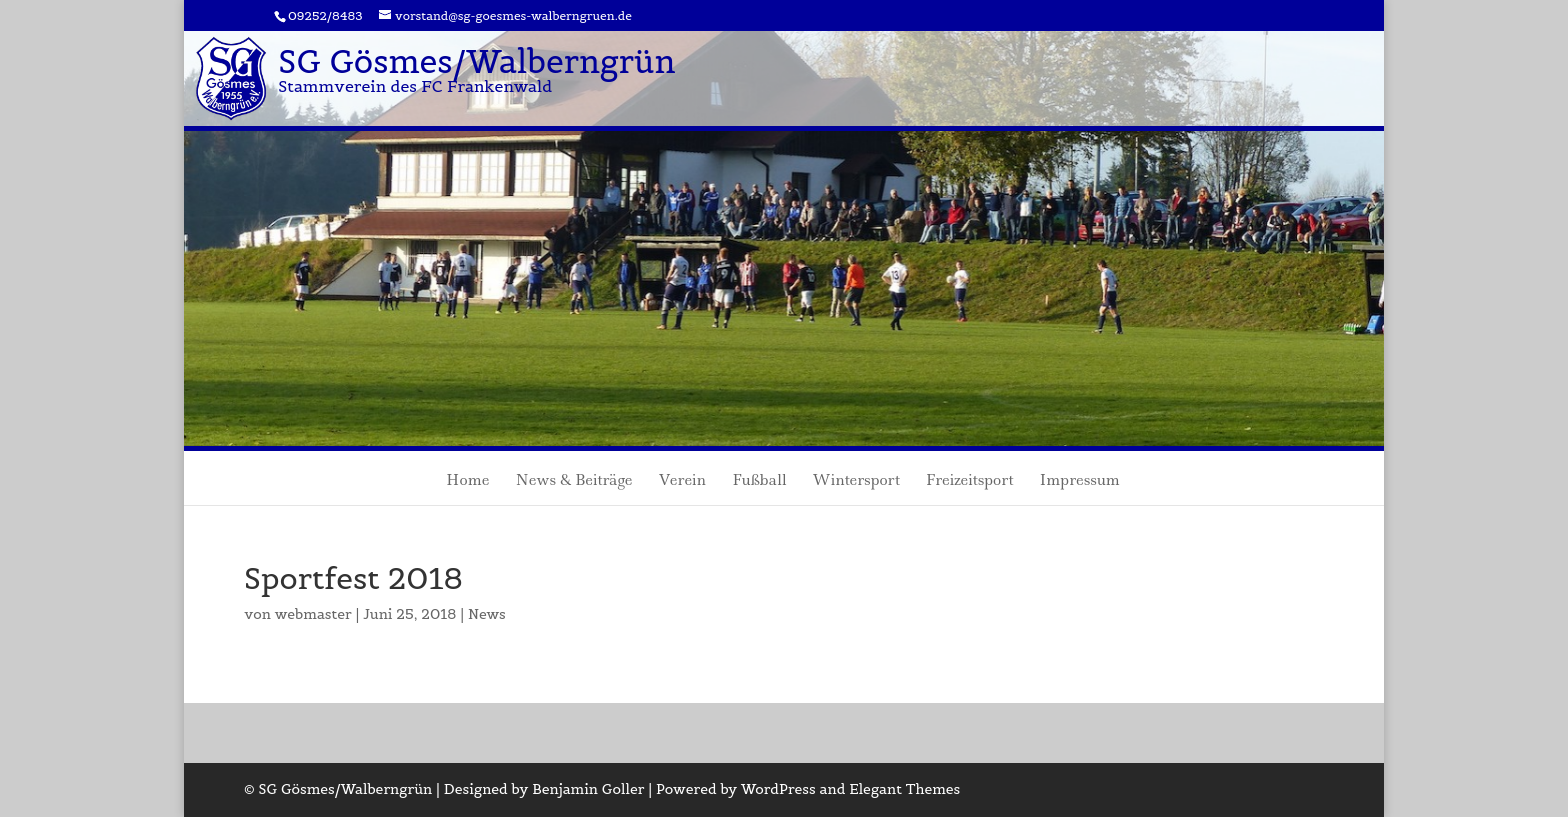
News (487, 614)
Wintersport (855, 481)
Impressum (1080, 481)
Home (467, 481)
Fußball (759, 481)
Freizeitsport (970, 481)
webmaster (313, 614)
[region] (784, 238)
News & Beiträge (573, 481)
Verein (682, 481)
